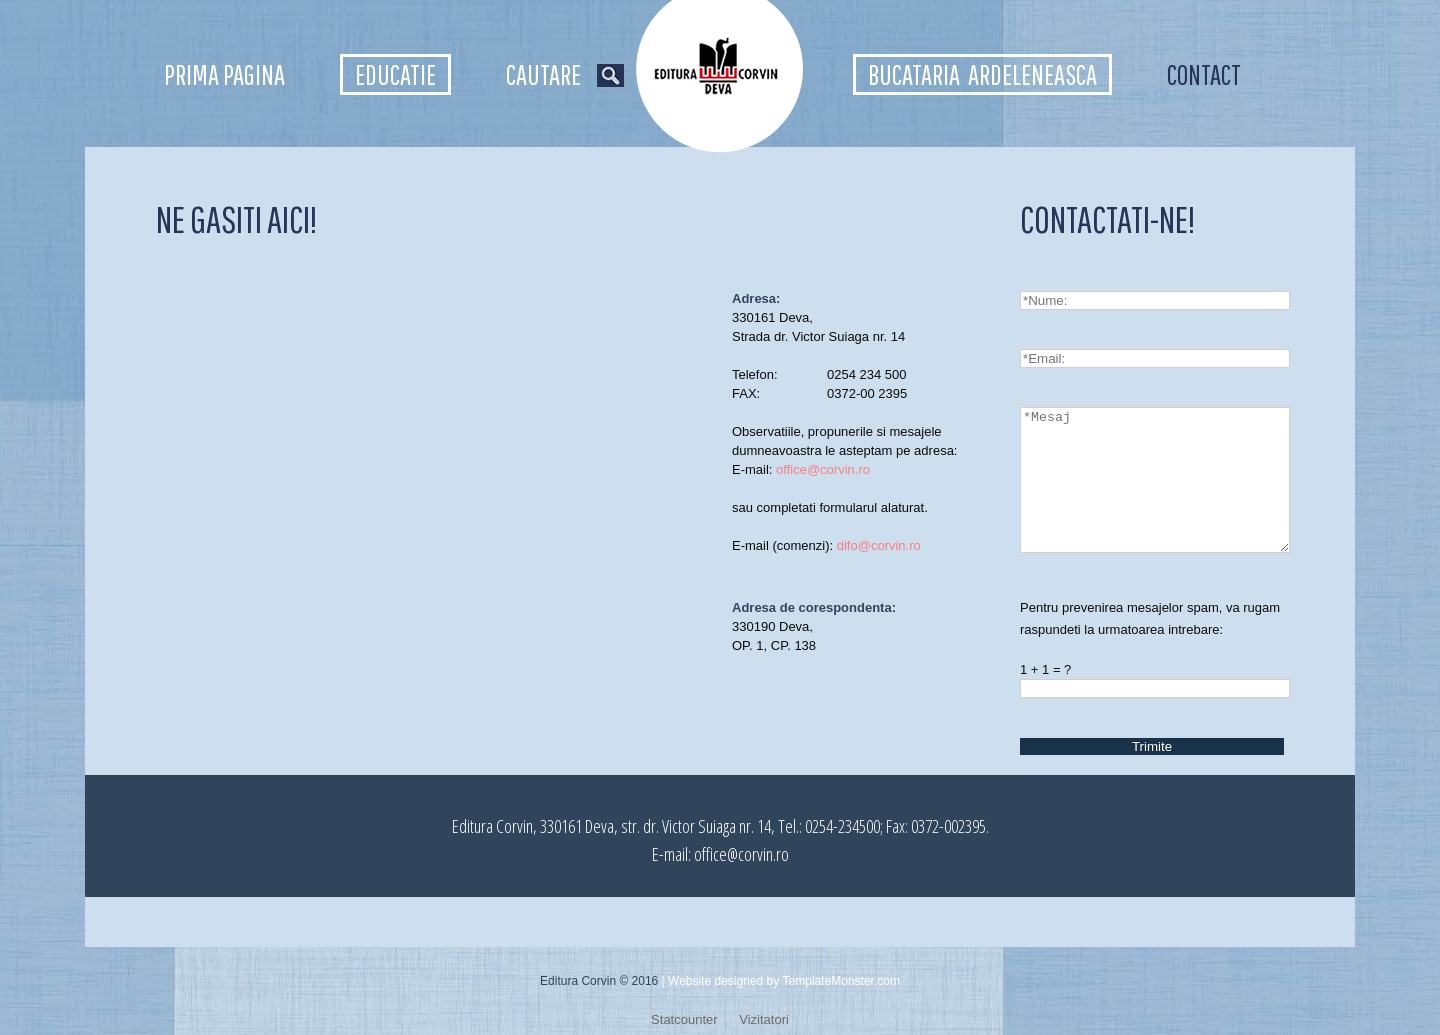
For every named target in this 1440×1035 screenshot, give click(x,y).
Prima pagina (224, 74)
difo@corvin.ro (879, 545)
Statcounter (684, 1019)
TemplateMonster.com (841, 981)
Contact (1204, 74)
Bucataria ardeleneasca (982, 74)
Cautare (565, 74)
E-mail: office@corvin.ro (720, 854)
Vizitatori (764, 1019)
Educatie (395, 74)
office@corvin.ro (823, 469)
